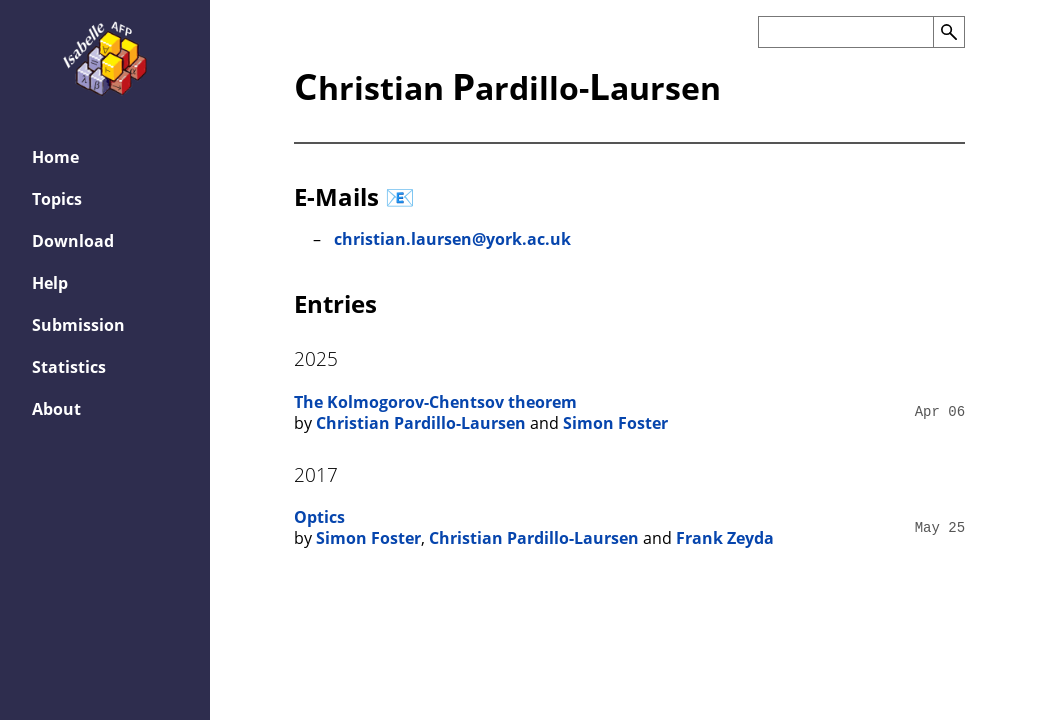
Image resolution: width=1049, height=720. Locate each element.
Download (73, 241)
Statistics (69, 367)
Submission (78, 325)
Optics (319, 517)
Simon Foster (615, 423)
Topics (57, 199)
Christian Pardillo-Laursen (421, 423)
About (56, 409)
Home (55, 157)
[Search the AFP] (845, 32)
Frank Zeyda (725, 538)
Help (50, 283)
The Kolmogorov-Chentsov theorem (435, 402)
